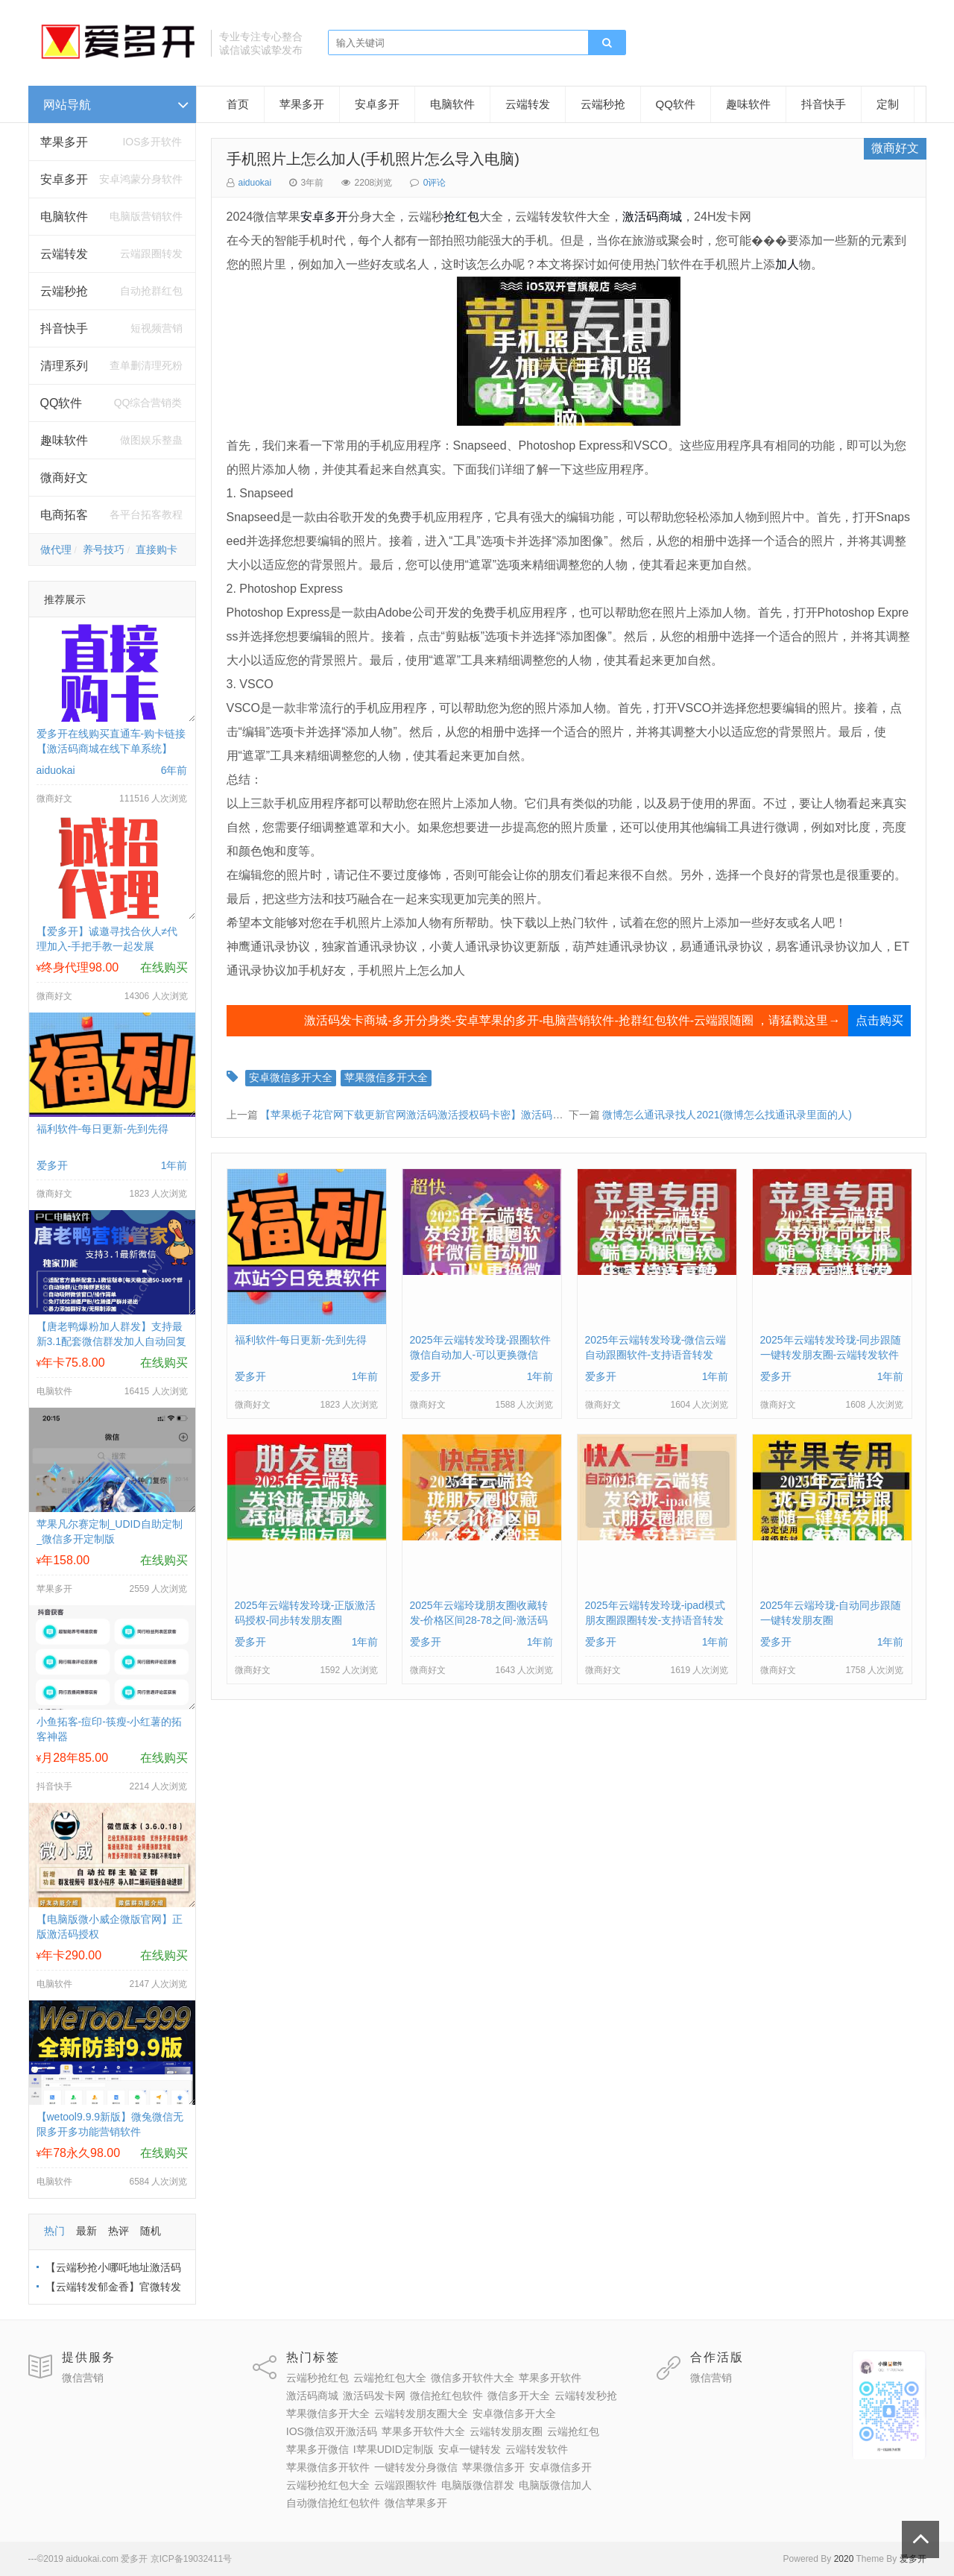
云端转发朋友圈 (506, 2431)
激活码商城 (652, 216)
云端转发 (64, 254)
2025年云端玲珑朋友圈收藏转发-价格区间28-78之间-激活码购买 (479, 1620)
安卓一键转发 (469, 2449)
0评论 (434, 182)
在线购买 (164, 967)
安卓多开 (377, 104)
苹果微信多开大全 (386, 1077)
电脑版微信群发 (477, 2485)
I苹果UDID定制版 (393, 2449)
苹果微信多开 (493, 2467)
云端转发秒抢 (586, 2396)
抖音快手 (64, 328)
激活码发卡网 (374, 2396)
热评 (118, 2231)
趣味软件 (64, 440)
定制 (887, 104)
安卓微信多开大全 (290, 1077)
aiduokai (255, 182)
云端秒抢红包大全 (328, 2485)
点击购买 (879, 1020)
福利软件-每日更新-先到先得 (102, 1129)
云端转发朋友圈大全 (421, 2413)
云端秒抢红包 (317, 2378)
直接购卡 (156, 549)
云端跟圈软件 (405, 2485)
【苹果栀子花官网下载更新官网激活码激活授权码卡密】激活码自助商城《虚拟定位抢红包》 (474, 1115)
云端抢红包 (573, 2431)
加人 (787, 264)
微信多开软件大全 (472, 2378)
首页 (238, 104)
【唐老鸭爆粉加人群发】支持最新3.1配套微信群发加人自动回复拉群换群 (111, 1341)
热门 (54, 2231)
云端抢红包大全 (389, 2378)
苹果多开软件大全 (423, 2431)
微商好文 (64, 477)
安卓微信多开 (560, 2467)
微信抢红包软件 (446, 2396)
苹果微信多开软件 (328, 2467)
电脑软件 (452, 104)
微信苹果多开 (416, 2503)
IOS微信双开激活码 (331, 2431)
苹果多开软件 (550, 2378)
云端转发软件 (536, 2449)
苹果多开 (64, 142)
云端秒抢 (64, 291)
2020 (844, 2559)
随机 (150, 2231)
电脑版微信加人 (555, 2485)
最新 (86, 2231)
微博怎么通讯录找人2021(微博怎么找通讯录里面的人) (726, 1115)
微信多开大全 (518, 2396)
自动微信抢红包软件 (333, 2503)
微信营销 (83, 2378)
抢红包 (461, 216)
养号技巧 (103, 549)
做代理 (56, 549)
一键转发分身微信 (416, 2467)
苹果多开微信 (317, 2449)
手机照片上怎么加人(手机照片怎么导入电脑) (373, 159)
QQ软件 (675, 104)
